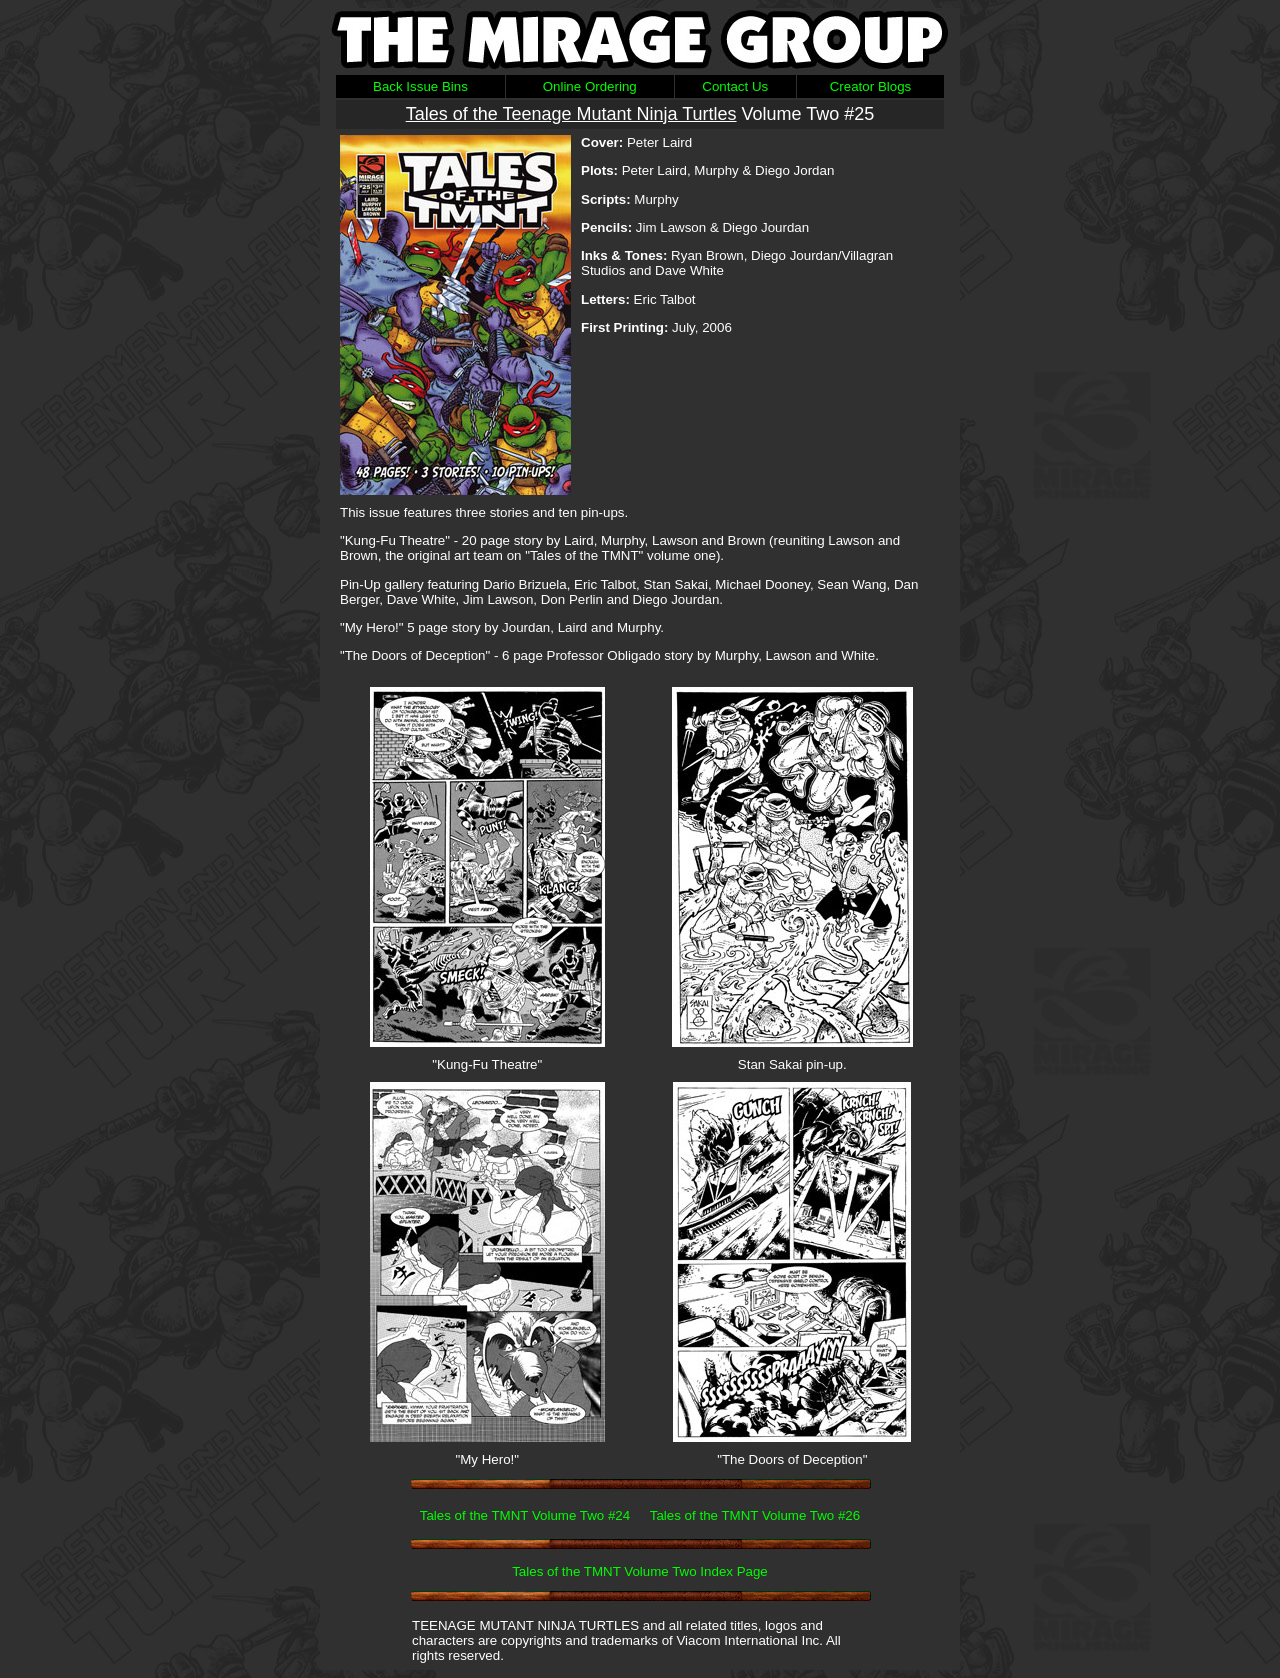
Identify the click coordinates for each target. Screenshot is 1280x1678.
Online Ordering (590, 86)
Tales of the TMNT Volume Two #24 (525, 1515)
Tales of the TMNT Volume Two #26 (755, 1515)
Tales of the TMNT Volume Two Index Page (640, 1571)
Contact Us (735, 86)
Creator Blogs (871, 86)
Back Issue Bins (420, 86)
